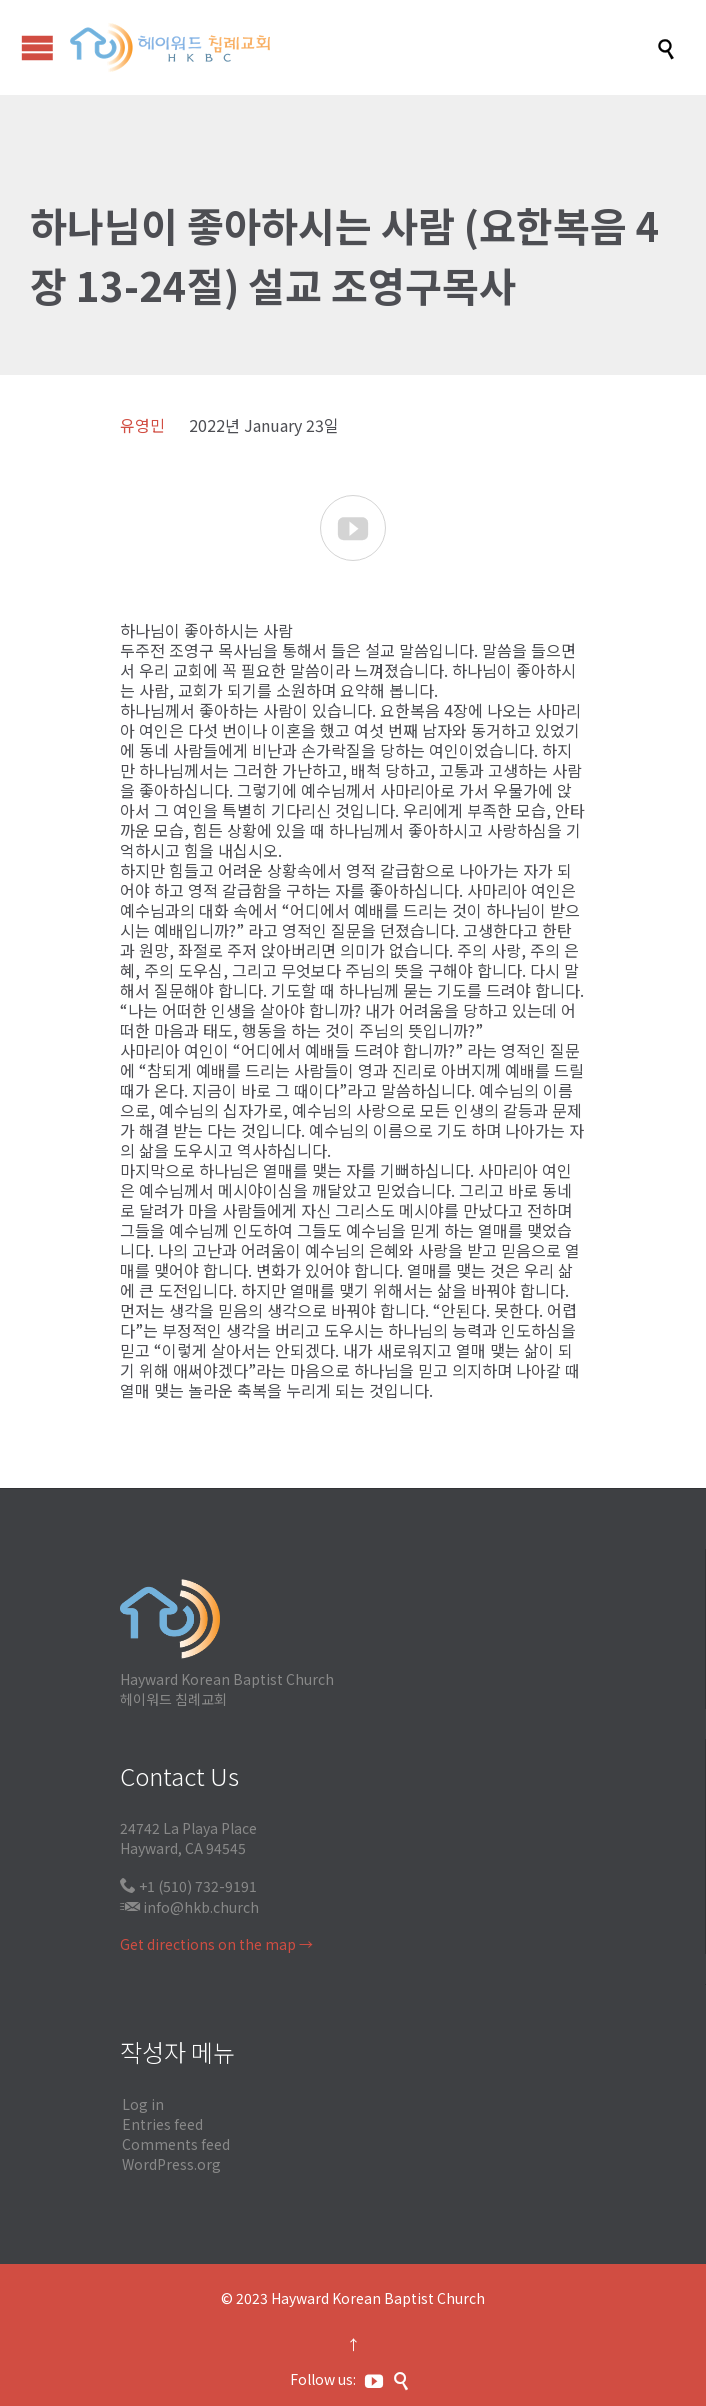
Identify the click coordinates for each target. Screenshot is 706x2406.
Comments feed (176, 2144)
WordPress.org (171, 2164)
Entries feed (162, 2124)
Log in (143, 2104)
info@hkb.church (201, 1907)
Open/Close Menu (37, 47)
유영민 (142, 425)
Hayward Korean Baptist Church (378, 2298)
